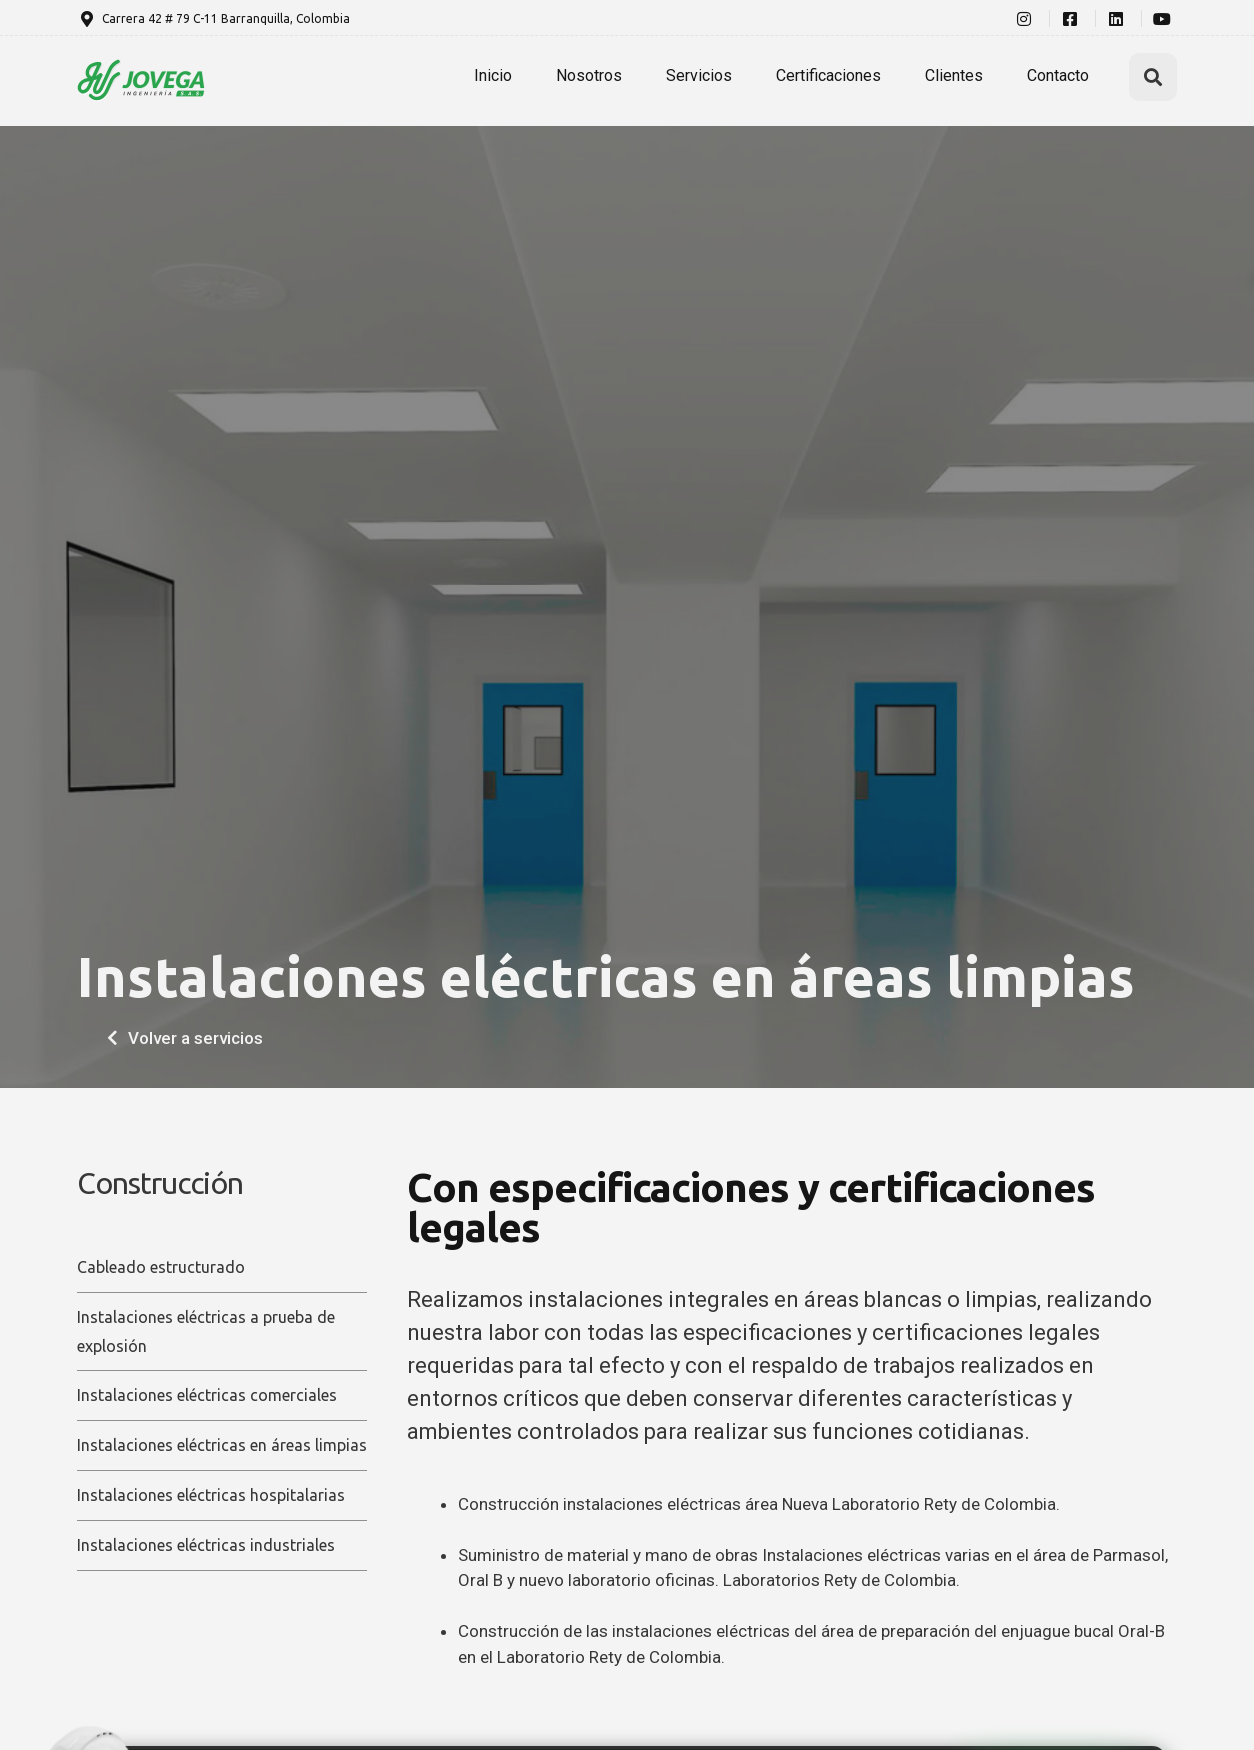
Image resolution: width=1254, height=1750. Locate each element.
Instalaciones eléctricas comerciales (207, 1395)
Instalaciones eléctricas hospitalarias (211, 1495)
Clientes (954, 75)
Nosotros (589, 75)
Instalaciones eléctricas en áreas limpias (222, 1445)
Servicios (699, 75)
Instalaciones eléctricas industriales (206, 1545)
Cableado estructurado (161, 1267)
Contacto (1058, 75)
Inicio (493, 75)
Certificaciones (828, 75)
